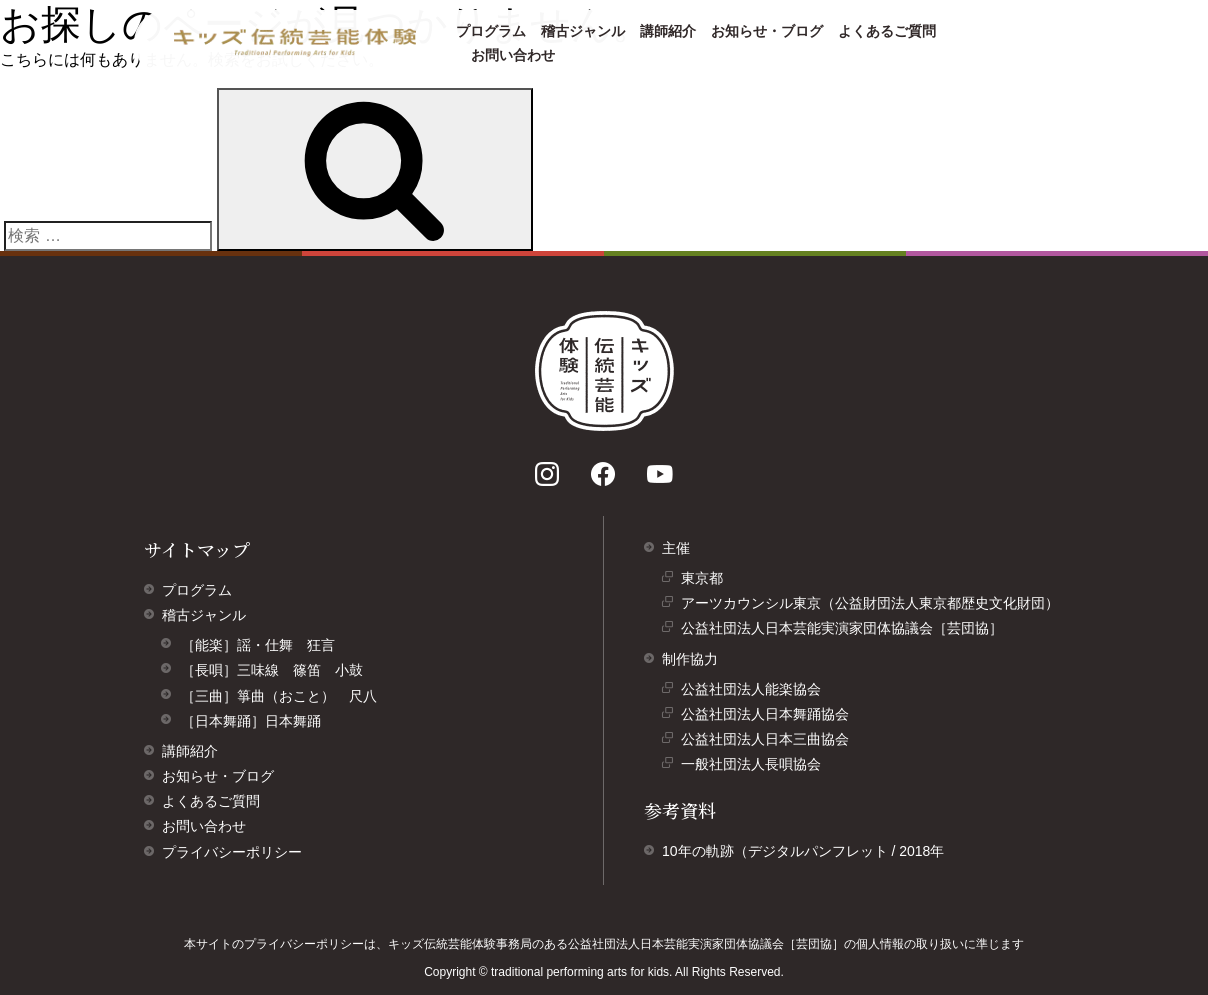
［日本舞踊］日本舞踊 (251, 721)
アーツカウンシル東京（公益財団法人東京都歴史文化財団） (875, 605)
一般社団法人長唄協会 (756, 766)
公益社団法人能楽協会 (756, 691)
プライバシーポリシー (232, 852)
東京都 (707, 580)
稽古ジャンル (583, 31)
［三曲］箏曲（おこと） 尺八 (279, 696)
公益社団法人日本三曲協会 (770, 741)
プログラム (491, 31)
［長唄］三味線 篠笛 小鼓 (272, 670)
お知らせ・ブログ (767, 31)
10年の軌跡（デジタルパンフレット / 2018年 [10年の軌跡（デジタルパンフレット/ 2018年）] (803, 851)
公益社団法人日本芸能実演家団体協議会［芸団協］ (847, 630)
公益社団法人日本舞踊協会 (770, 716)
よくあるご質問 (887, 31)
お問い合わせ (513, 55)
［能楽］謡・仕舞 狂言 (258, 645)
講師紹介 (668, 31)
